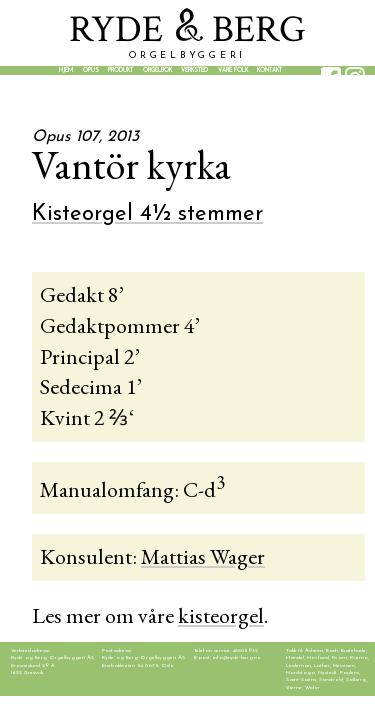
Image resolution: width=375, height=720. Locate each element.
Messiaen (344, 665)
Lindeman (298, 665)
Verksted (194, 70)
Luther (322, 665)
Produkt (120, 70)
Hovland (318, 657)
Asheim (314, 650)
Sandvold (331, 679)
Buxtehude (353, 650)
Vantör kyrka (131, 165)
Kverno (359, 657)
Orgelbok (157, 70)
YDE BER (187, 29)
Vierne (294, 687)
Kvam (339, 657)
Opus (91, 70)
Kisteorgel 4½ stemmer (147, 214)
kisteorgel (221, 615)
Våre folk (233, 70)
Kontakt (269, 70)
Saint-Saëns (301, 679)
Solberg (356, 679)
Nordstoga (300, 672)
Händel (295, 657)
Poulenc (349, 672)
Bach (332, 650)
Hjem (66, 70)
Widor (312, 687)
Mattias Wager (203, 556)
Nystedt (327, 672)
